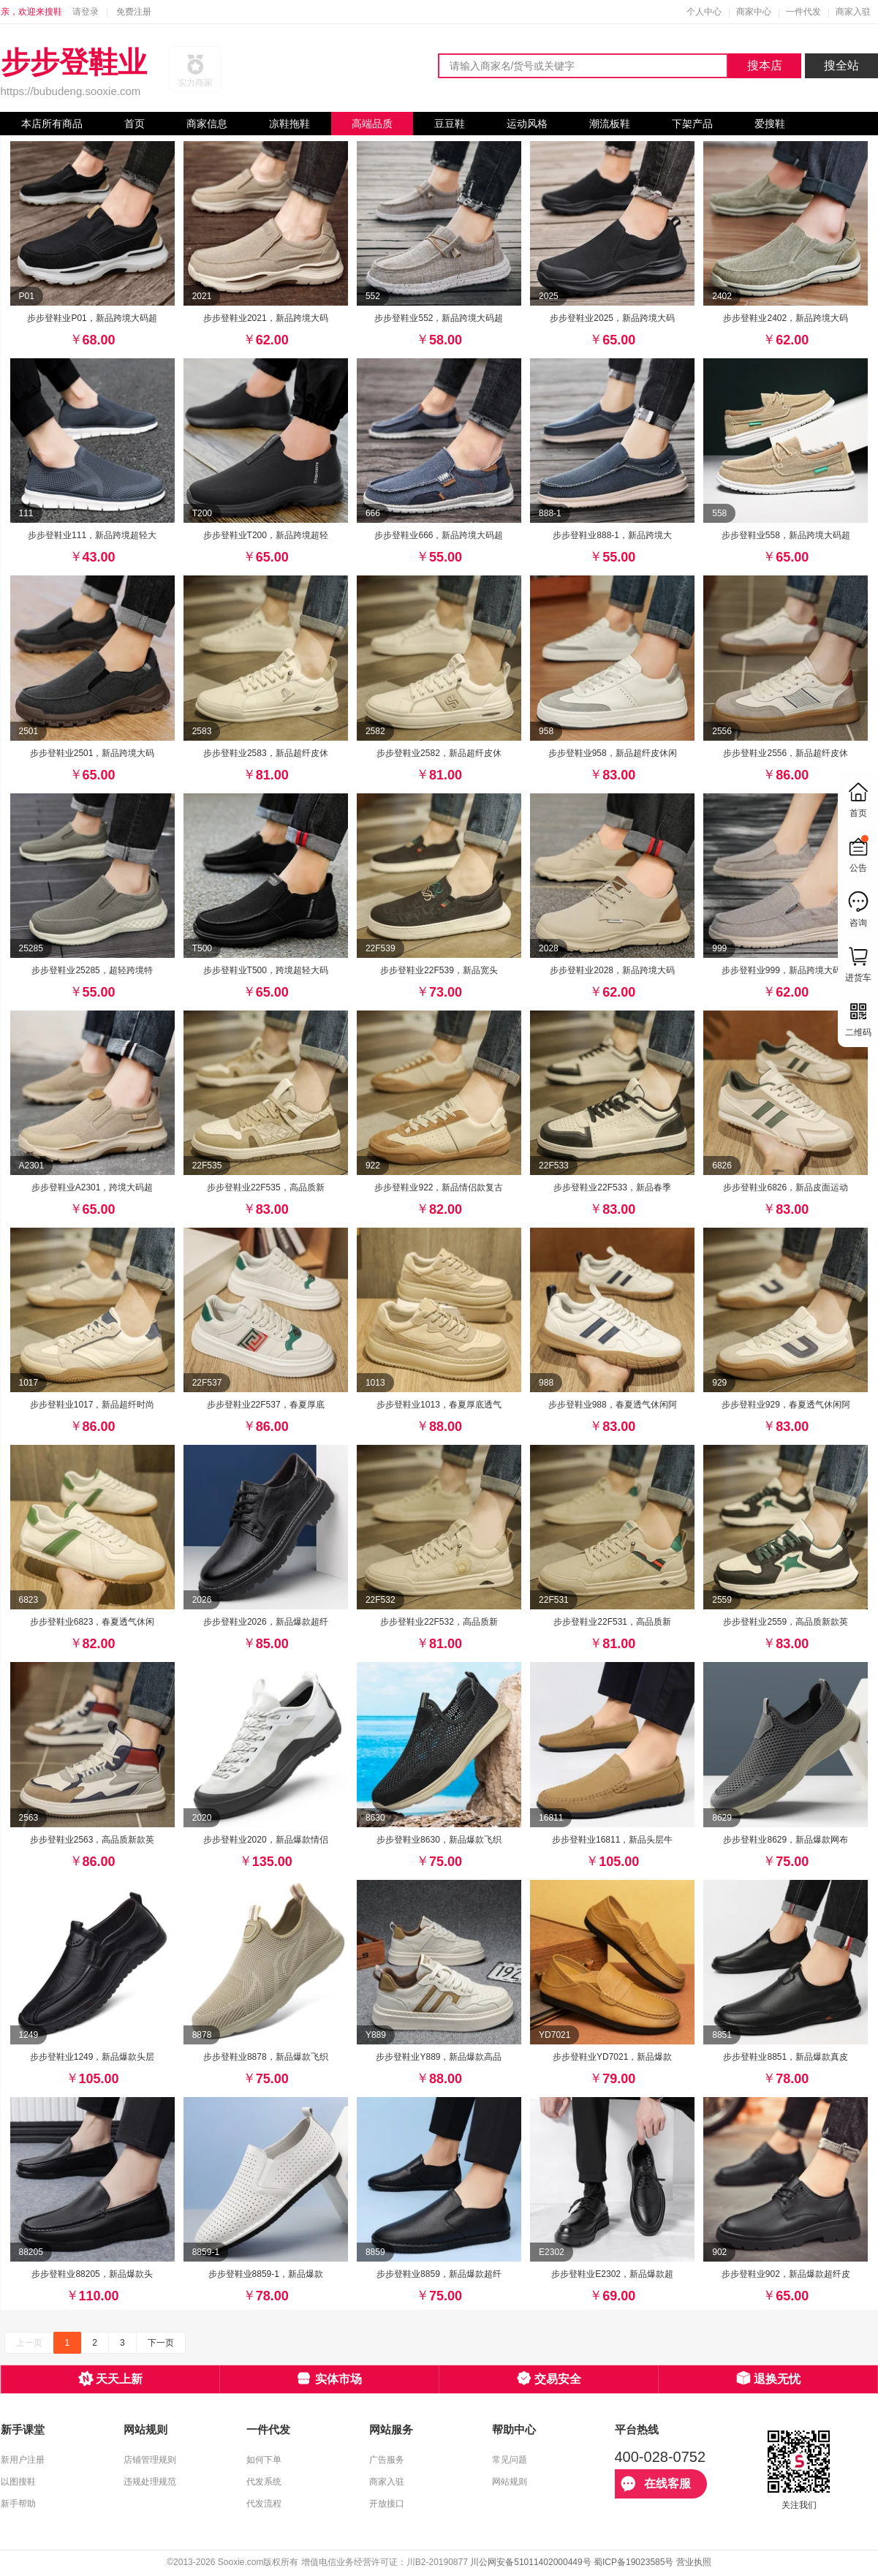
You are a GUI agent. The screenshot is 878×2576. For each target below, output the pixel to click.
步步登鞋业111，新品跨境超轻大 (92, 535)
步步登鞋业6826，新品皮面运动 (785, 1187)
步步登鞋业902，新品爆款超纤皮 (786, 2274)
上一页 (29, 2343)
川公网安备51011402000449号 (530, 2562)
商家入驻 (853, 12)
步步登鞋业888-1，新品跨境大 (612, 535)
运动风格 (527, 123)
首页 (134, 123)
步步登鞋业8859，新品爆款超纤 (439, 2274)
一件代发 (803, 12)
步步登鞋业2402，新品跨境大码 (785, 318)
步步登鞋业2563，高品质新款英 (92, 1840)
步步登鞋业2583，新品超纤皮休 (265, 753)
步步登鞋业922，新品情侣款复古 (438, 1187)
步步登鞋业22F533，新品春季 (612, 1187)
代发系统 (263, 2482)
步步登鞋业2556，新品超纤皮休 (785, 753)
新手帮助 (18, 2503)
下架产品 (692, 123)
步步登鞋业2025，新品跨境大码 (612, 318)
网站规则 (509, 2482)
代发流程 (263, 2503)
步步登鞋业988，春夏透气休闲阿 (612, 1405)
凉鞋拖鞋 (289, 123)
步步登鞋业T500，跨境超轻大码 (265, 970)
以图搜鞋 (18, 2482)
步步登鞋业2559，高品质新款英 (785, 1622)
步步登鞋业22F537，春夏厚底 (266, 1405)
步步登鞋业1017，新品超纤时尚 (92, 1405)
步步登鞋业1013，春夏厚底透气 (439, 1405)
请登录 (85, 12)
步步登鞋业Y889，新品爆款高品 (439, 2057)
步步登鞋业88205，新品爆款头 (91, 2274)
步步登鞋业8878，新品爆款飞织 (265, 2057)
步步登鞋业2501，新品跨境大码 (92, 753)
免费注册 (133, 12)
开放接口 (386, 2503)
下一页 (161, 2343)
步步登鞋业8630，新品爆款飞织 (439, 1840)
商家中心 (753, 12)
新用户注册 (23, 2460)
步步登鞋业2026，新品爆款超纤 (265, 1622)
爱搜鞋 (769, 123)
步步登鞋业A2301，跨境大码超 (92, 1187)
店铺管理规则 (150, 2460)
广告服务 (386, 2460)
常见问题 (509, 2460)
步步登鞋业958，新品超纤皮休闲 (612, 753)
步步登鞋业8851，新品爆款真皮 (785, 2057)
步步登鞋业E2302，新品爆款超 (612, 2274)
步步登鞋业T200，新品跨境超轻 (265, 535)
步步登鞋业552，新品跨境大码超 (438, 318)
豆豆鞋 (449, 123)
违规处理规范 (150, 2482)
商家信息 (206, 123)
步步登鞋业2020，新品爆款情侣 (265, 1840)
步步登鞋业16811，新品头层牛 (612, 1840)
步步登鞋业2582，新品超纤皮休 (439, 753)
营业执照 (693, 2562)
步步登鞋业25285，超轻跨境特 (91, 970)
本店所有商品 (52, 123)
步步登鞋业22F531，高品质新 (612, 1622)
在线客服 (656, 2484)
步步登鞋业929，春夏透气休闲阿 (786, 1405)
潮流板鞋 (609, 123)
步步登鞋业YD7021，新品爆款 (612, 2057)
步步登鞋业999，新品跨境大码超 (786, 970)
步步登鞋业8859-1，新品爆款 (265, 2274)
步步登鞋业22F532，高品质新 (439, 1622)
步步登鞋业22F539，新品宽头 (439, 970)
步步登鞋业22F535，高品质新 (266, 1187)
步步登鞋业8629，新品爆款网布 (785, 1840)
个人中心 (704, 12)
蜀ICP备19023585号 (633, 2562)
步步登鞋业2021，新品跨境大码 (265, 318)
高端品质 (372, 123)
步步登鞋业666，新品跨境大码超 (438, 535)
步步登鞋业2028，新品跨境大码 (612, 970)
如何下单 (263, 2460)
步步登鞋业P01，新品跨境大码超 (91, 318)
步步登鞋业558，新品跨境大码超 (786, 535)
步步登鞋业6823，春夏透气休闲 (92, 1622)
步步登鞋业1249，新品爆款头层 (92, 2057)
